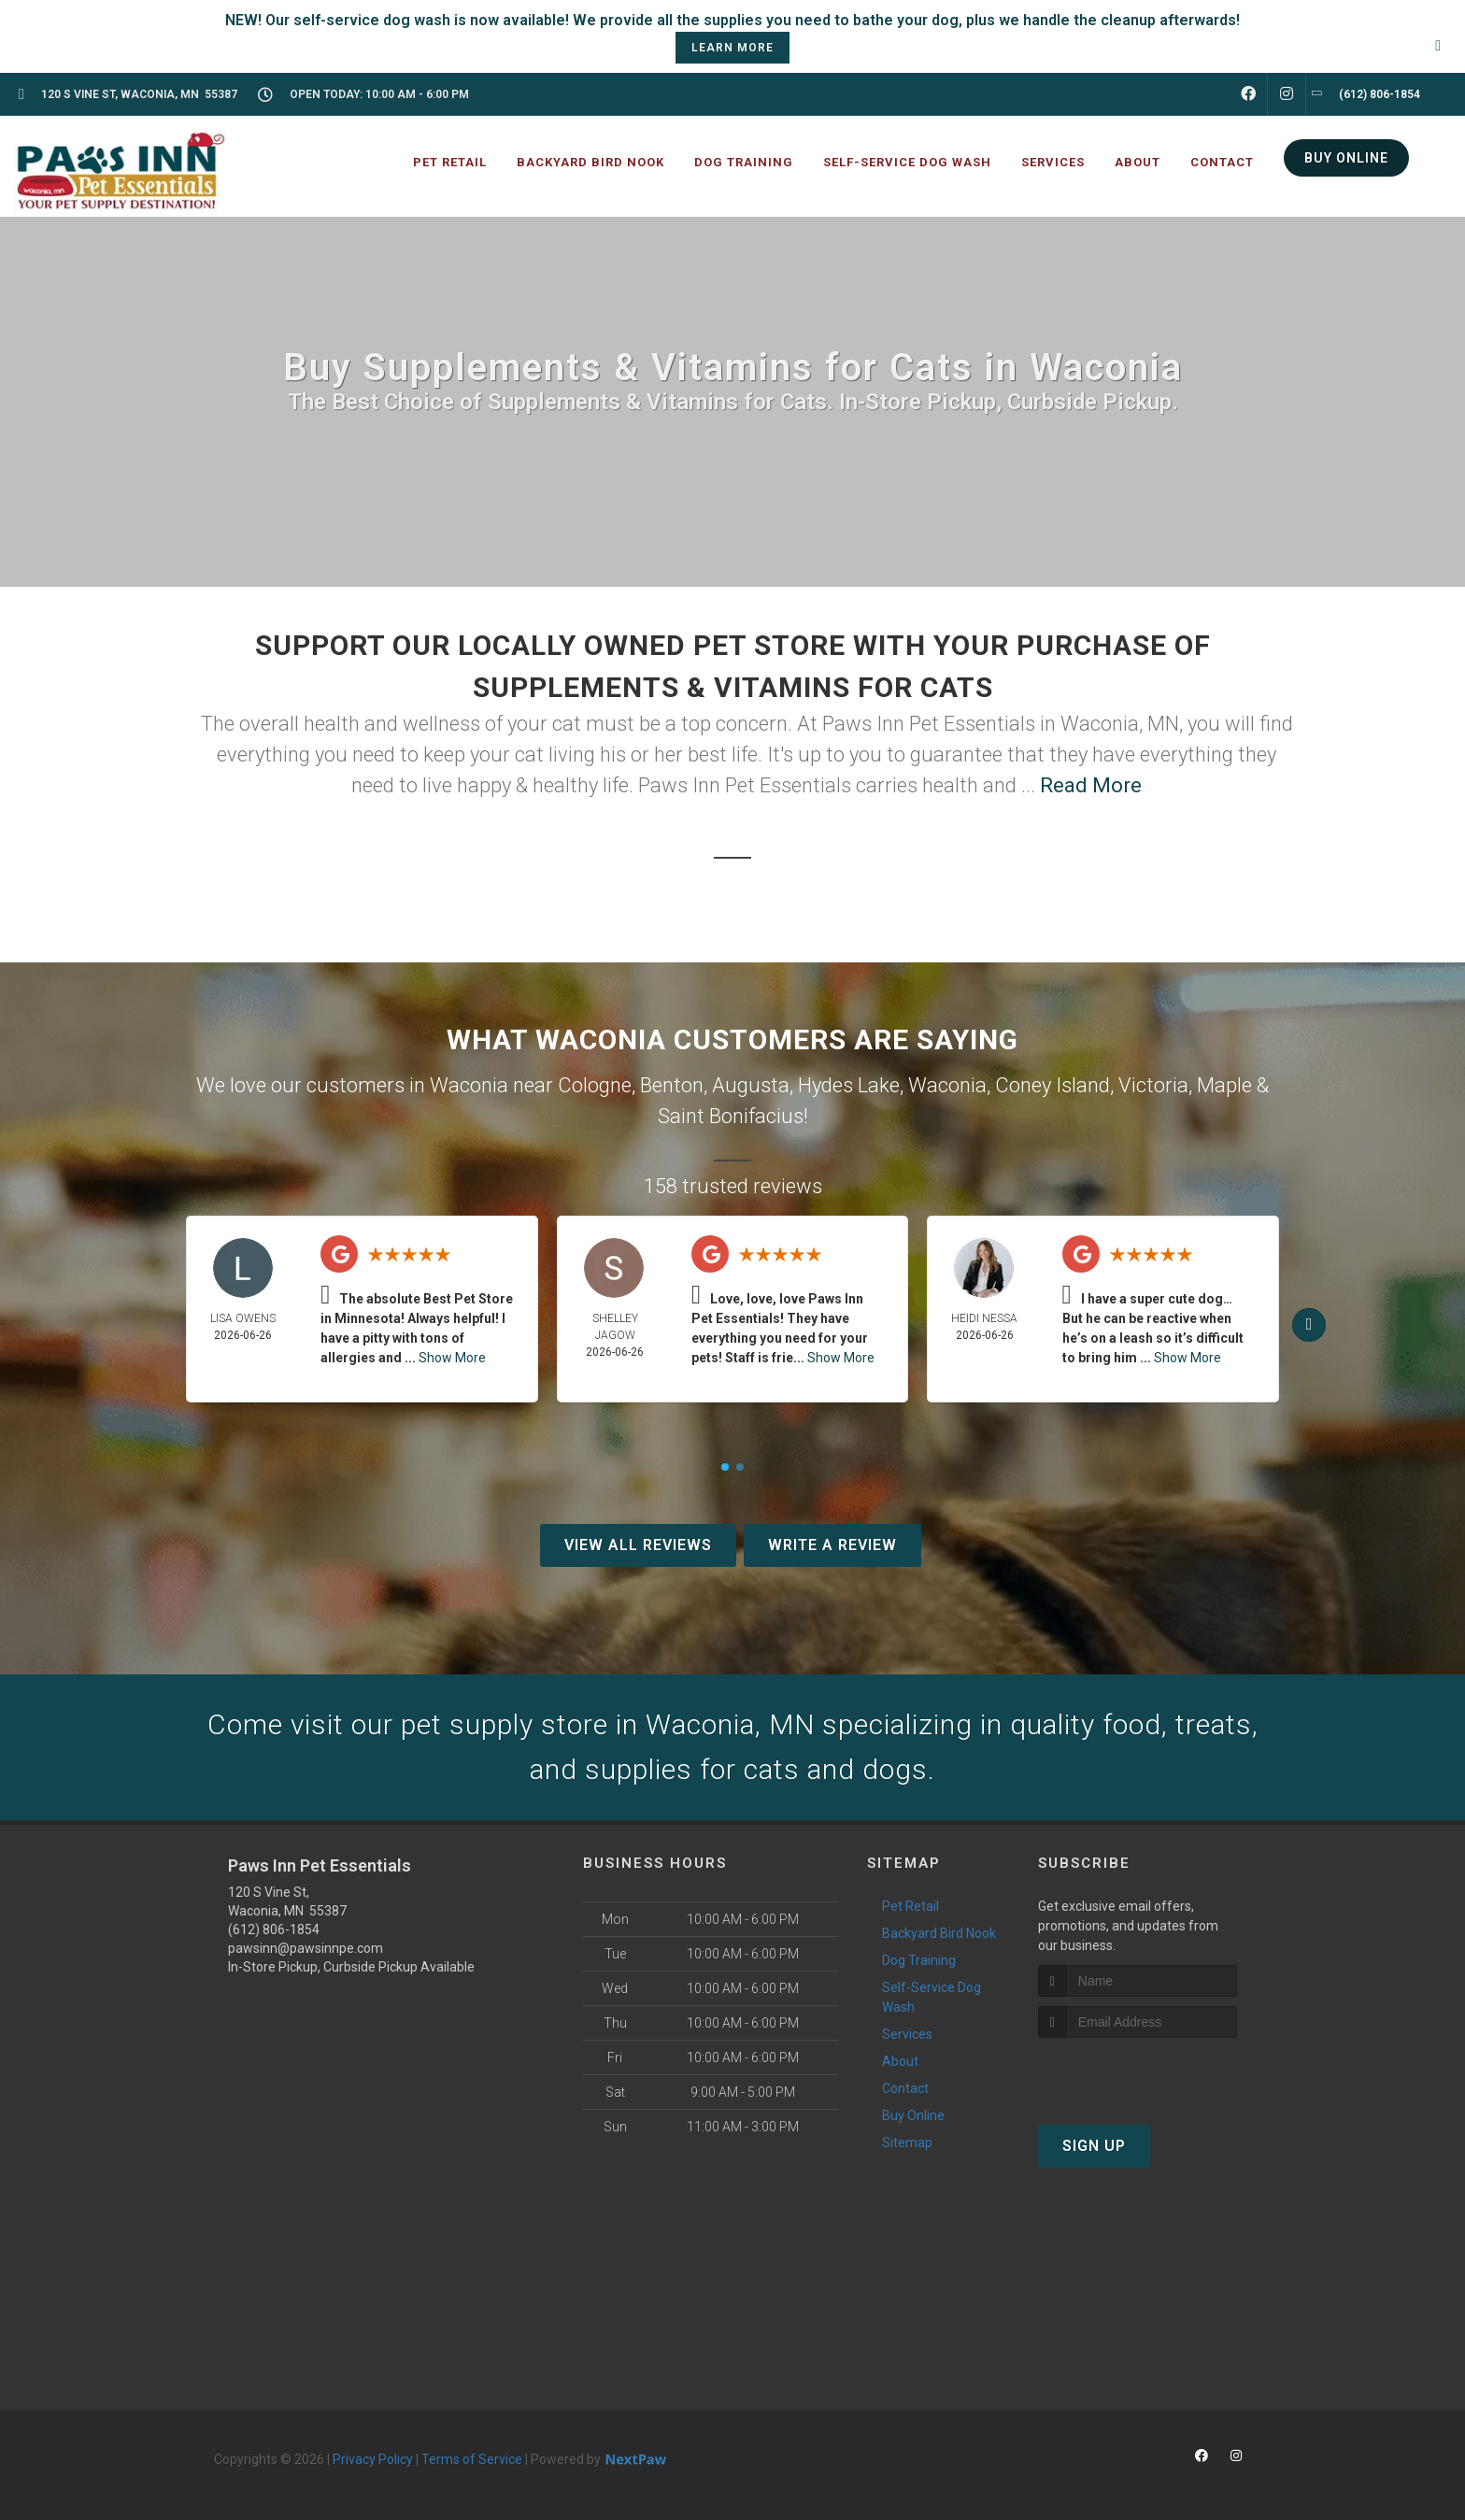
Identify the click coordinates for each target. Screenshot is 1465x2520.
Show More (452, 1357)
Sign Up (1094, 2146)
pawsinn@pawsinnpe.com (305, 1948)
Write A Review (832, 1545)
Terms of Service (471, 2459)
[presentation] (1137, 2073)
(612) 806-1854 (274, 1929)
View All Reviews (638, 1545)
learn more (732, 47)
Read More (1091, 785)
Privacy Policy (373, 2459)
